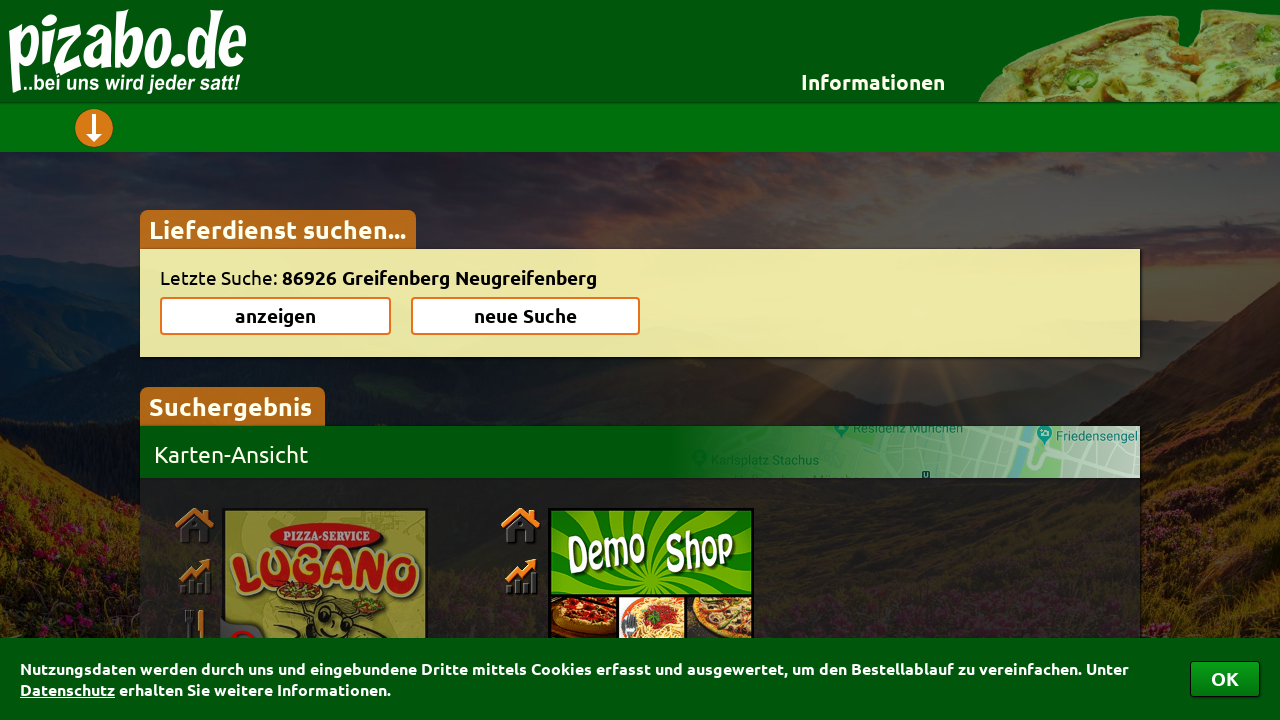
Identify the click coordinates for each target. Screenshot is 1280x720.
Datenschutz (67, 689)
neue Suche (525, 315)
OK (1225, 678)
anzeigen (275, 315)
